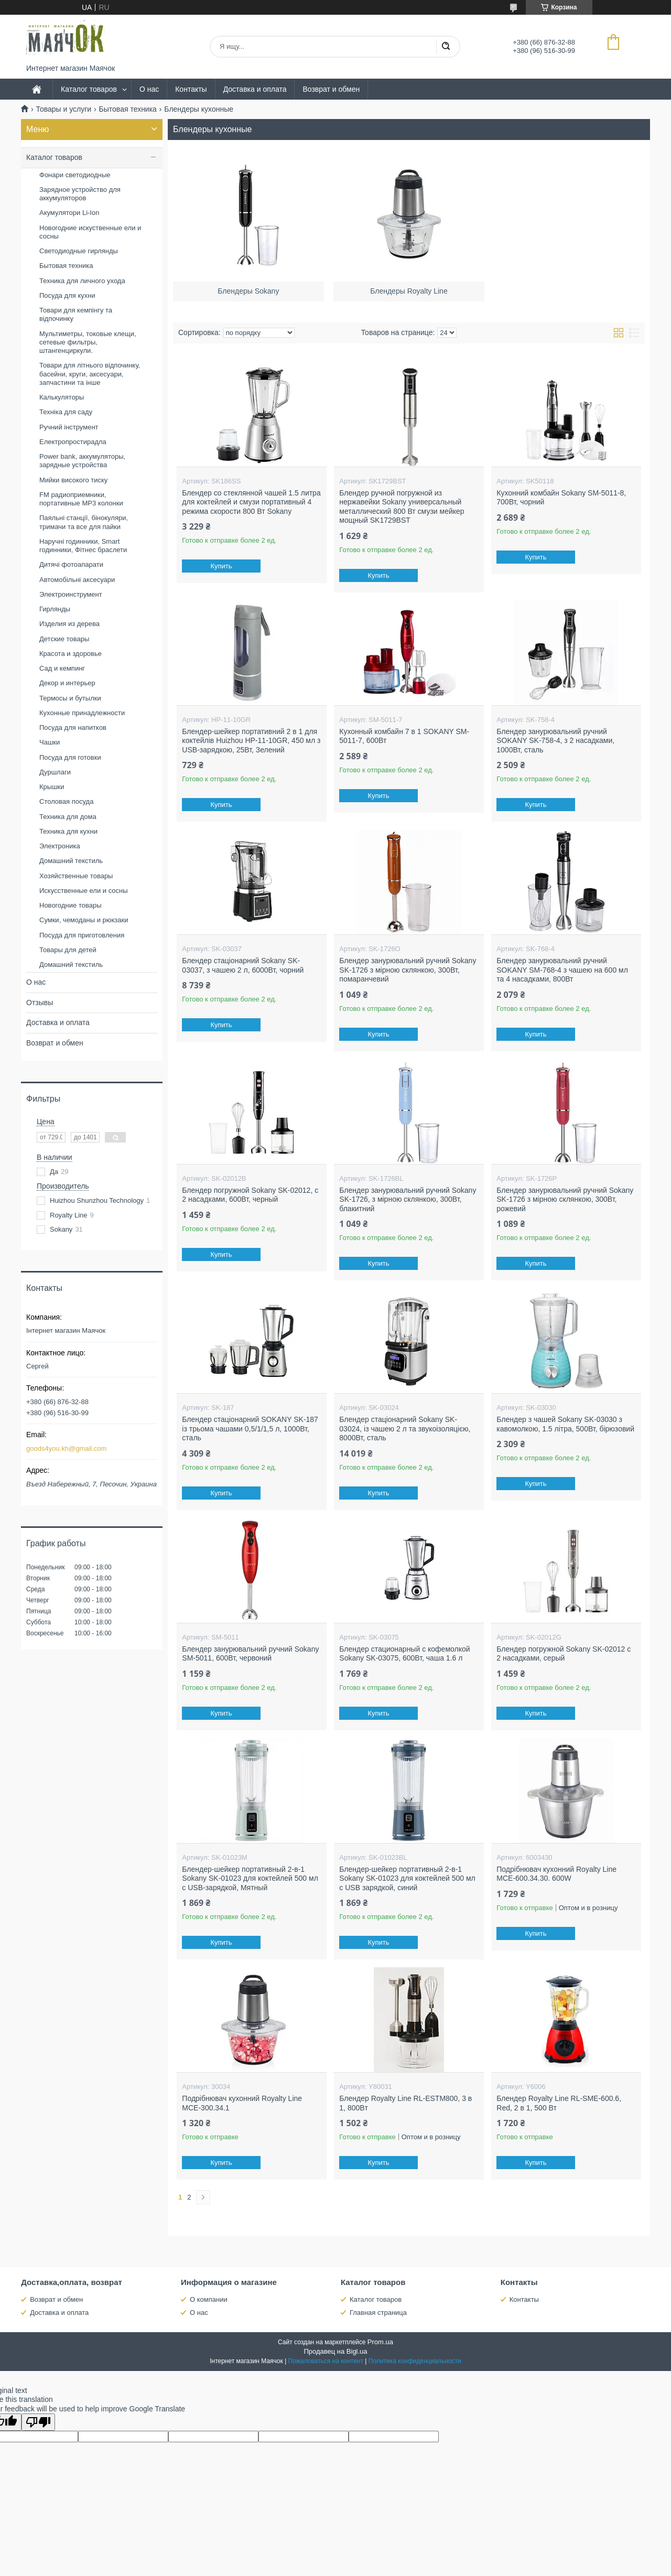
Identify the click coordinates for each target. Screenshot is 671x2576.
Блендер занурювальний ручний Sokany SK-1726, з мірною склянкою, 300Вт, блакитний (407, 1199)
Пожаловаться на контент (325, 2361)
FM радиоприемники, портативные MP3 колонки (81, 499)
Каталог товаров (89, 89)
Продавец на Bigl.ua (335, 2351)
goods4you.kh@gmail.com (66, 1448)
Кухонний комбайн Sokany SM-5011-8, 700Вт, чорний (561, 497)
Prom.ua (380, 2342)
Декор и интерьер (67, 683)
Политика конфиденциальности (415, 2361)
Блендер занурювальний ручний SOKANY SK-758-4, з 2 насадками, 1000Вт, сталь (555, 740)
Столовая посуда (66, 801)
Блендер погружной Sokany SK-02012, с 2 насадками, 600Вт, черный (250, 1195)
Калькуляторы (61, 397)
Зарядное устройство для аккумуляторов (80, 194)
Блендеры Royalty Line (409, 286)
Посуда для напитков (72, 727)
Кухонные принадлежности (82, 713)
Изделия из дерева (69, 624)
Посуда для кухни (67, 295)
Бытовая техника (128, 109)
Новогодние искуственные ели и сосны (90, 232)
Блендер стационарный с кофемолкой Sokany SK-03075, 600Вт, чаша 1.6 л (404, 1654)
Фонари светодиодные (75, 175)
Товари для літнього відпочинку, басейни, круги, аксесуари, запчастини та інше (89, 373)
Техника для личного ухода (82, 281)
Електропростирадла (72, 442)
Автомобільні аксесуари (77, 580)
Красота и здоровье (70, 654)
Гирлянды (54, 609)
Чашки (49, 742)
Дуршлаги (55, 772)
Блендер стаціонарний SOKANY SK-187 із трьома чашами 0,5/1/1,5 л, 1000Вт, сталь (250, 1428)
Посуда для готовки (70, 757)
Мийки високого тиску (73, 480)
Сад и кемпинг (62, 668)
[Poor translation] (38, 2422)
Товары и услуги (63, 109)
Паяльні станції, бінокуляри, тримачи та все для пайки (83, 522)
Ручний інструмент (69, 427)
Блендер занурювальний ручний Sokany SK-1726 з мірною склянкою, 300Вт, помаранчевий (407, 969)
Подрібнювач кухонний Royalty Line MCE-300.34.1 (242, 2103)
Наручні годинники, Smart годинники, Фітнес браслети (83, 545)
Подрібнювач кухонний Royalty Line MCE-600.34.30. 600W (556, 1874)
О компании (209, 2299)
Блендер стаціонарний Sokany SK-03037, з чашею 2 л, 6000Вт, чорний (243, 965)
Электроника (59, 846)
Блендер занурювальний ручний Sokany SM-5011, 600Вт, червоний (250, 1654)
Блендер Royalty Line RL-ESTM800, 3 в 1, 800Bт (405, 2103)
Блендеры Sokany (248, 286)
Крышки (51, 787)
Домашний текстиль (71, 861)
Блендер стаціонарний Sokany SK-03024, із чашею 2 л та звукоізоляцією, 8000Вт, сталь (404, 1428)
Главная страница (378, 2312)
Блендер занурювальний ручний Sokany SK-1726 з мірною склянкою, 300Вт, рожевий (564, 1199)
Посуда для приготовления (81, 935)
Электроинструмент (70, 594)
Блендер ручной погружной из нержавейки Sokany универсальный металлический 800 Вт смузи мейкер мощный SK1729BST (401, 507)
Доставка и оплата (255, 89)
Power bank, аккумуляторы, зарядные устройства (82, 460)
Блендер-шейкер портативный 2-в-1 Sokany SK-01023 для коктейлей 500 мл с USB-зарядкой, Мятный (250, 1878)
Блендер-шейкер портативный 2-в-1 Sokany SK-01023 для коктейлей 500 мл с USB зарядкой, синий (407, 1878)
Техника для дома (67, 817)
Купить (221, 566)
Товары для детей (67, 950)
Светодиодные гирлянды (78, 251)
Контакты (191, 89)
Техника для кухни (68, 831)
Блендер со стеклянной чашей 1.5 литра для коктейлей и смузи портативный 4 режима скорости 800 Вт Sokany (251, 502)
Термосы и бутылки (70, 698)
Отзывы (39, 1002)
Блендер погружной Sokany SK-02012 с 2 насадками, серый (563, 1654)
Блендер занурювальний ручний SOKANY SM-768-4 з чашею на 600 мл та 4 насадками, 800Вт (562, 969)
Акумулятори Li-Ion (69, 213)
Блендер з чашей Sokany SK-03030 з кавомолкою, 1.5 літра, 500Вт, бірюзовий (565, 1424)
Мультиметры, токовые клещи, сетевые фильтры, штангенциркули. (87, 342)
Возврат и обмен (331, 89)
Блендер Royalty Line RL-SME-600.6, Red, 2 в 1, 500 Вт (558, 2103)
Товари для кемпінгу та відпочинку (75, 314)
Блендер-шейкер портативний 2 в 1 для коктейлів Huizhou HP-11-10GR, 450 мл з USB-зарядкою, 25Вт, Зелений (251, 740)
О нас (149, 89)
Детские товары (64, 639)
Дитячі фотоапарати (71, 564)
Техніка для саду (65, 412)
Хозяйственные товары (76, 876)
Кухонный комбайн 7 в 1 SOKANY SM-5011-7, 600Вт (404, 736)
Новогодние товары (70, 905)
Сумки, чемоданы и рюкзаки (83, 920)
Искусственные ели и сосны (83, 890)
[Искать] (445, 46)
